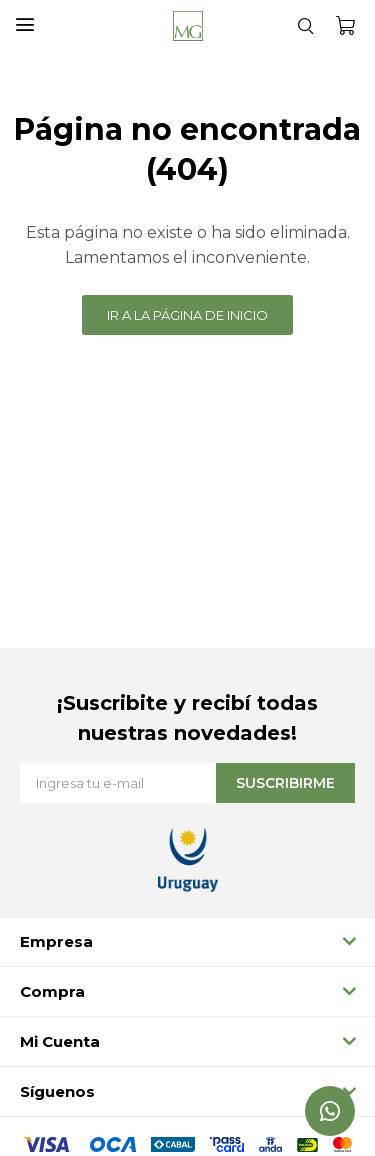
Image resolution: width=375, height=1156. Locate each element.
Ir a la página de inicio (187, 315)
